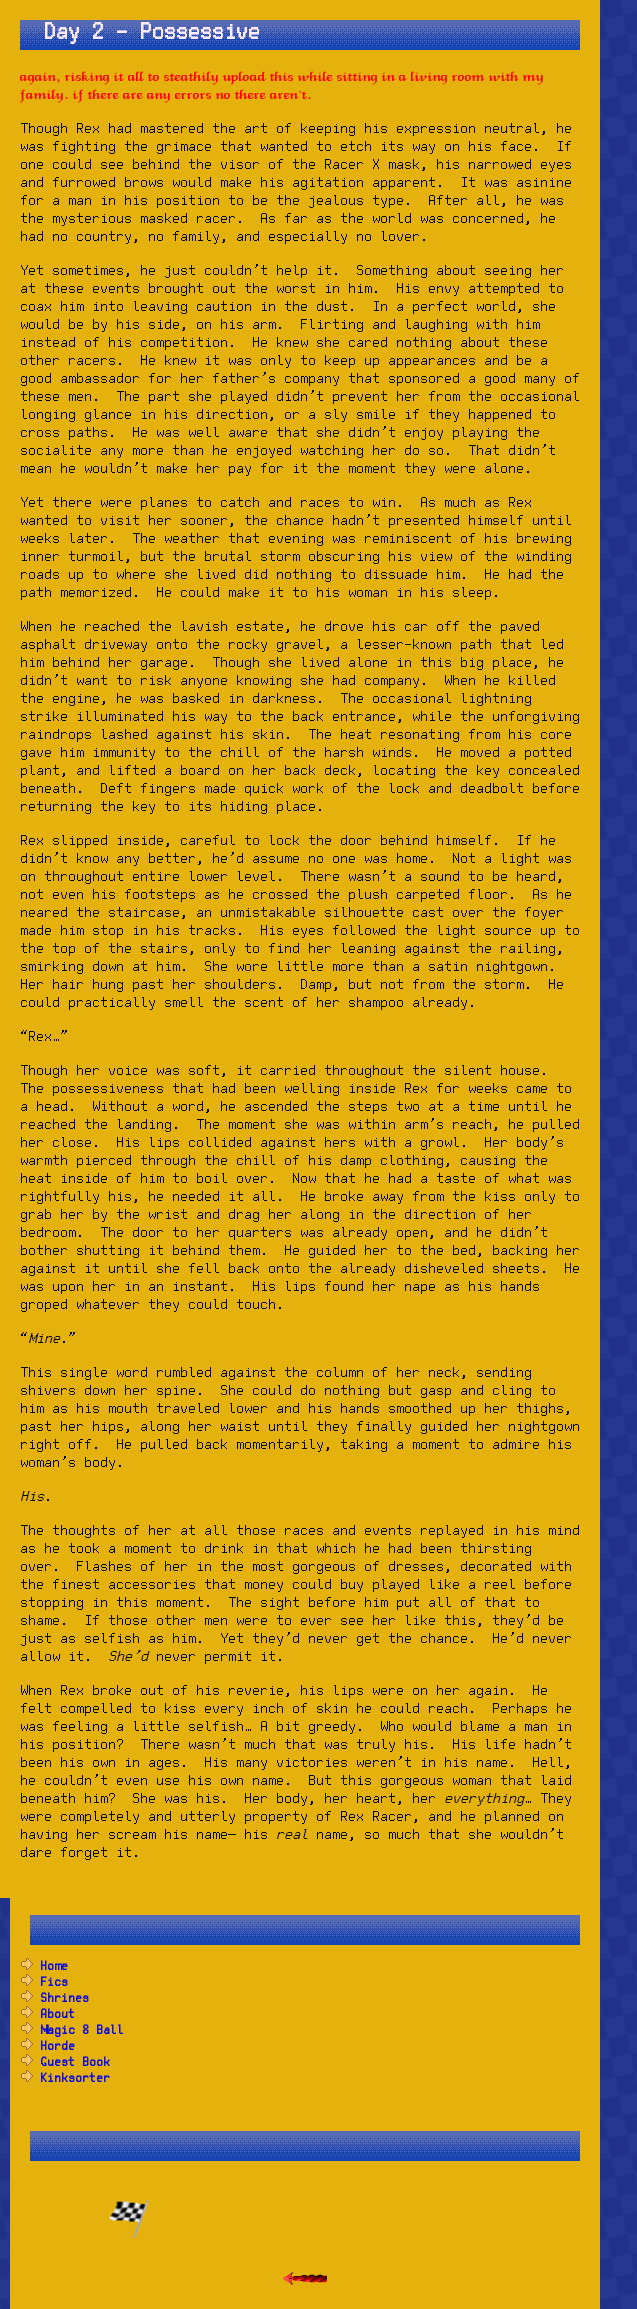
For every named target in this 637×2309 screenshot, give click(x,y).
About (57, 2014)
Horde (57, 2046)
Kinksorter (75, 2078)
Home (54, 1966)
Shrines (64, 1998)
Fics (54, 1982)
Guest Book (75, 2062)
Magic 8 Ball (82, 2030)
